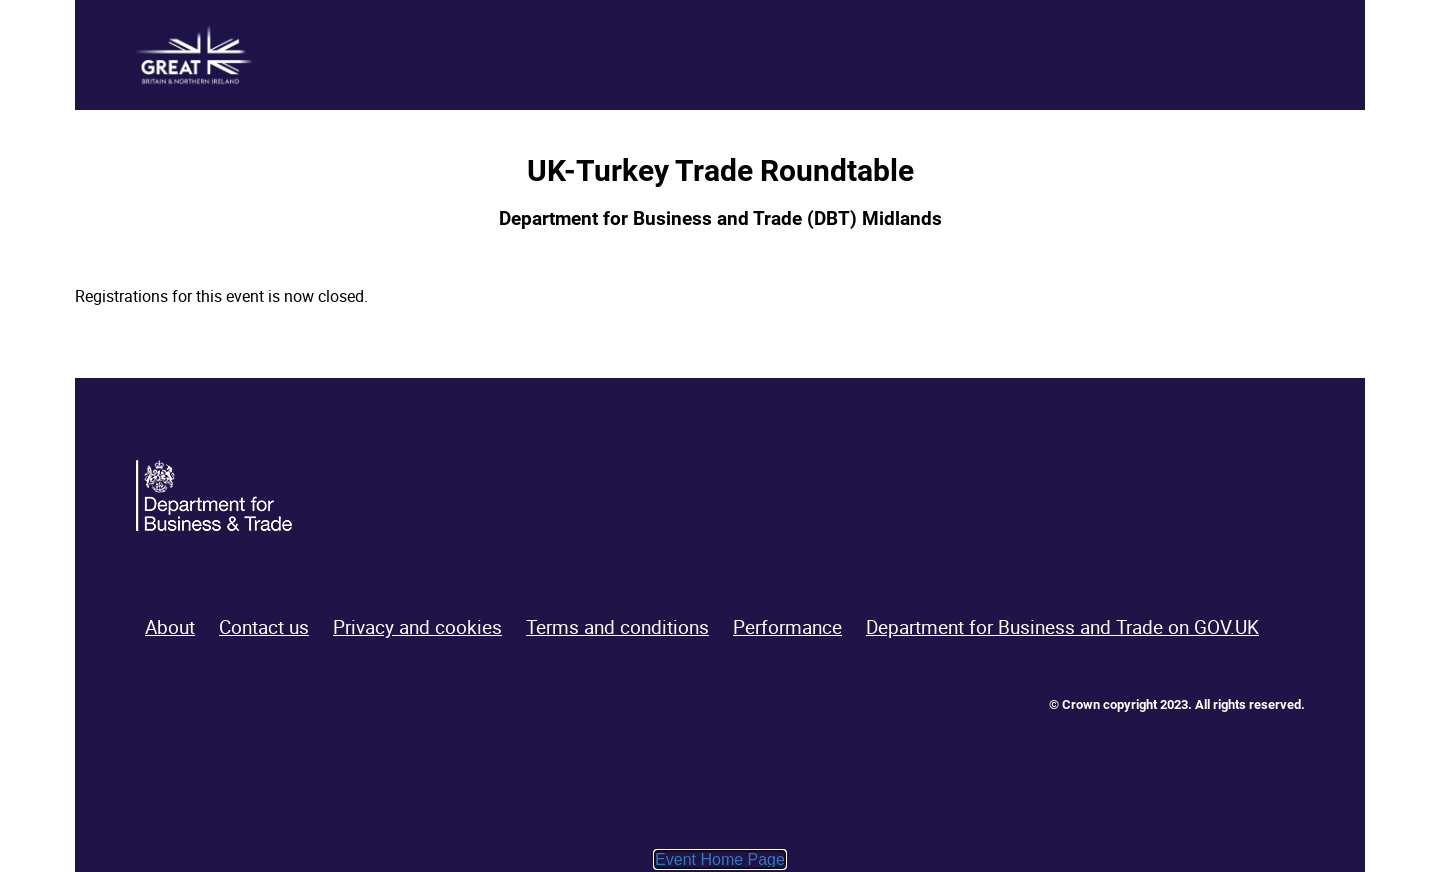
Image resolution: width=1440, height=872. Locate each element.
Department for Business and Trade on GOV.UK (1062, 627)
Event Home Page (720, 859)
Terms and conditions (617, 627)
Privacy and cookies (417, 627)
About (170, 627)
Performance (787, 627)
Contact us (264, 627)
